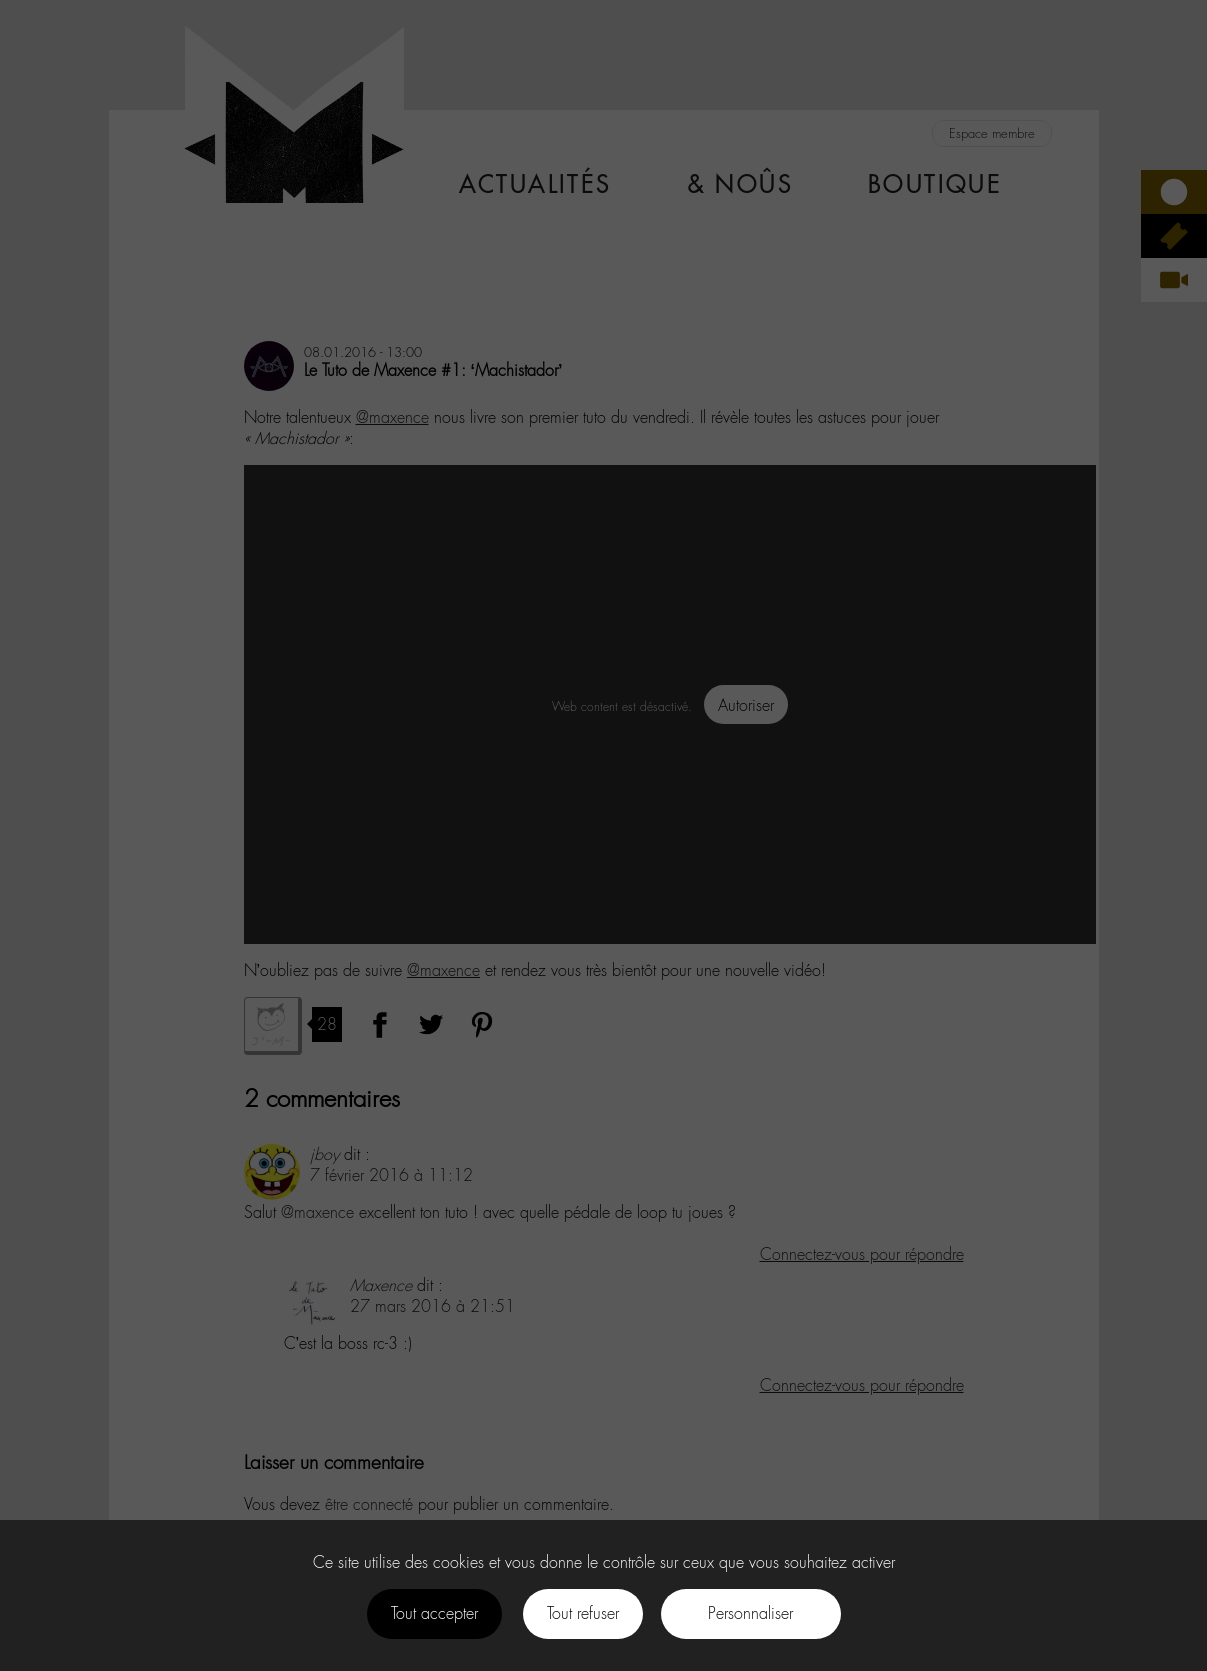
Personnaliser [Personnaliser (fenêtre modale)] (750, 1613)
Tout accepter (434, 1613)
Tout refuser (583, 1613)
